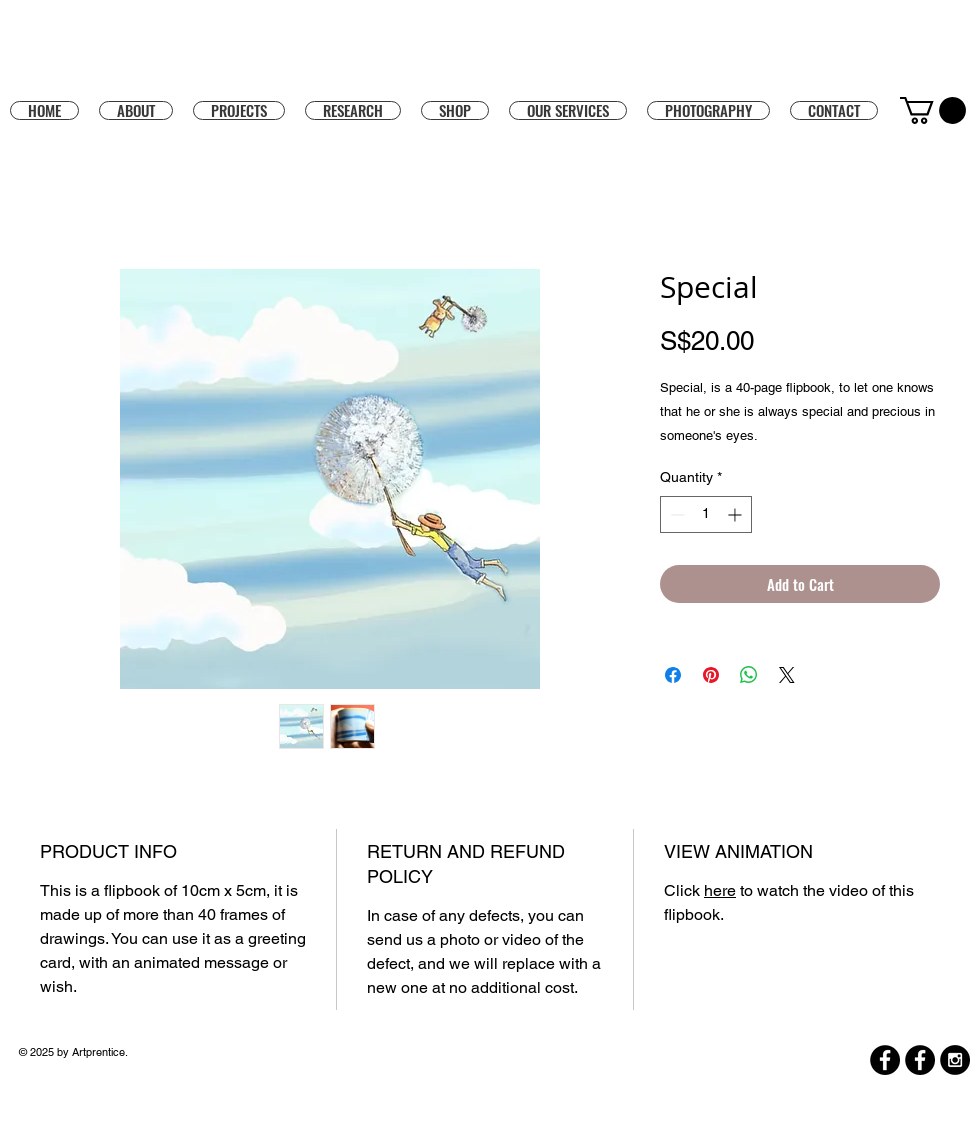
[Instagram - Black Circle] (955, 1060)
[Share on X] (787, 675)
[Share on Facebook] (673, 675)
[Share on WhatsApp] (749, 675)
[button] (455, 110)
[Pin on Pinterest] (711, 675)
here (720, 890)
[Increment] (736, 514)
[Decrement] (675, 514)
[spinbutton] (706, 514)
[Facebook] (885, 1060)
